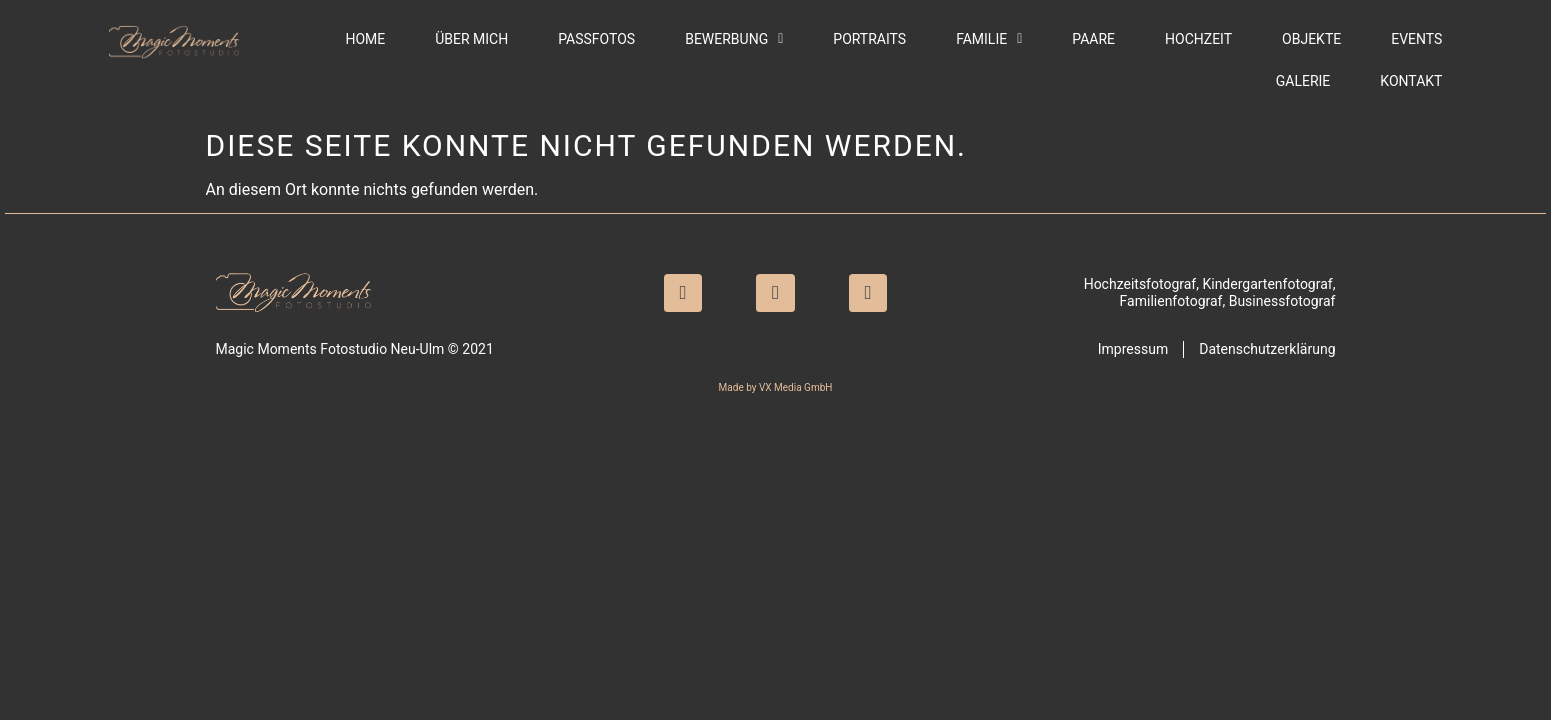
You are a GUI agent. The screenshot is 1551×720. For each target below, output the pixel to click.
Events (1416, 39)
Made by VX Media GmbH (776, 387)
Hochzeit (1198, 39)
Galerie (1303, 81)
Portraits (869, 39)
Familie (989, 39)
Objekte (1311, 39)
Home (365, 39)
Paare (1093, 39)
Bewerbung (734, 39)
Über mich (471, 39)
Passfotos (596, 39)
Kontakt (1411, 81)
